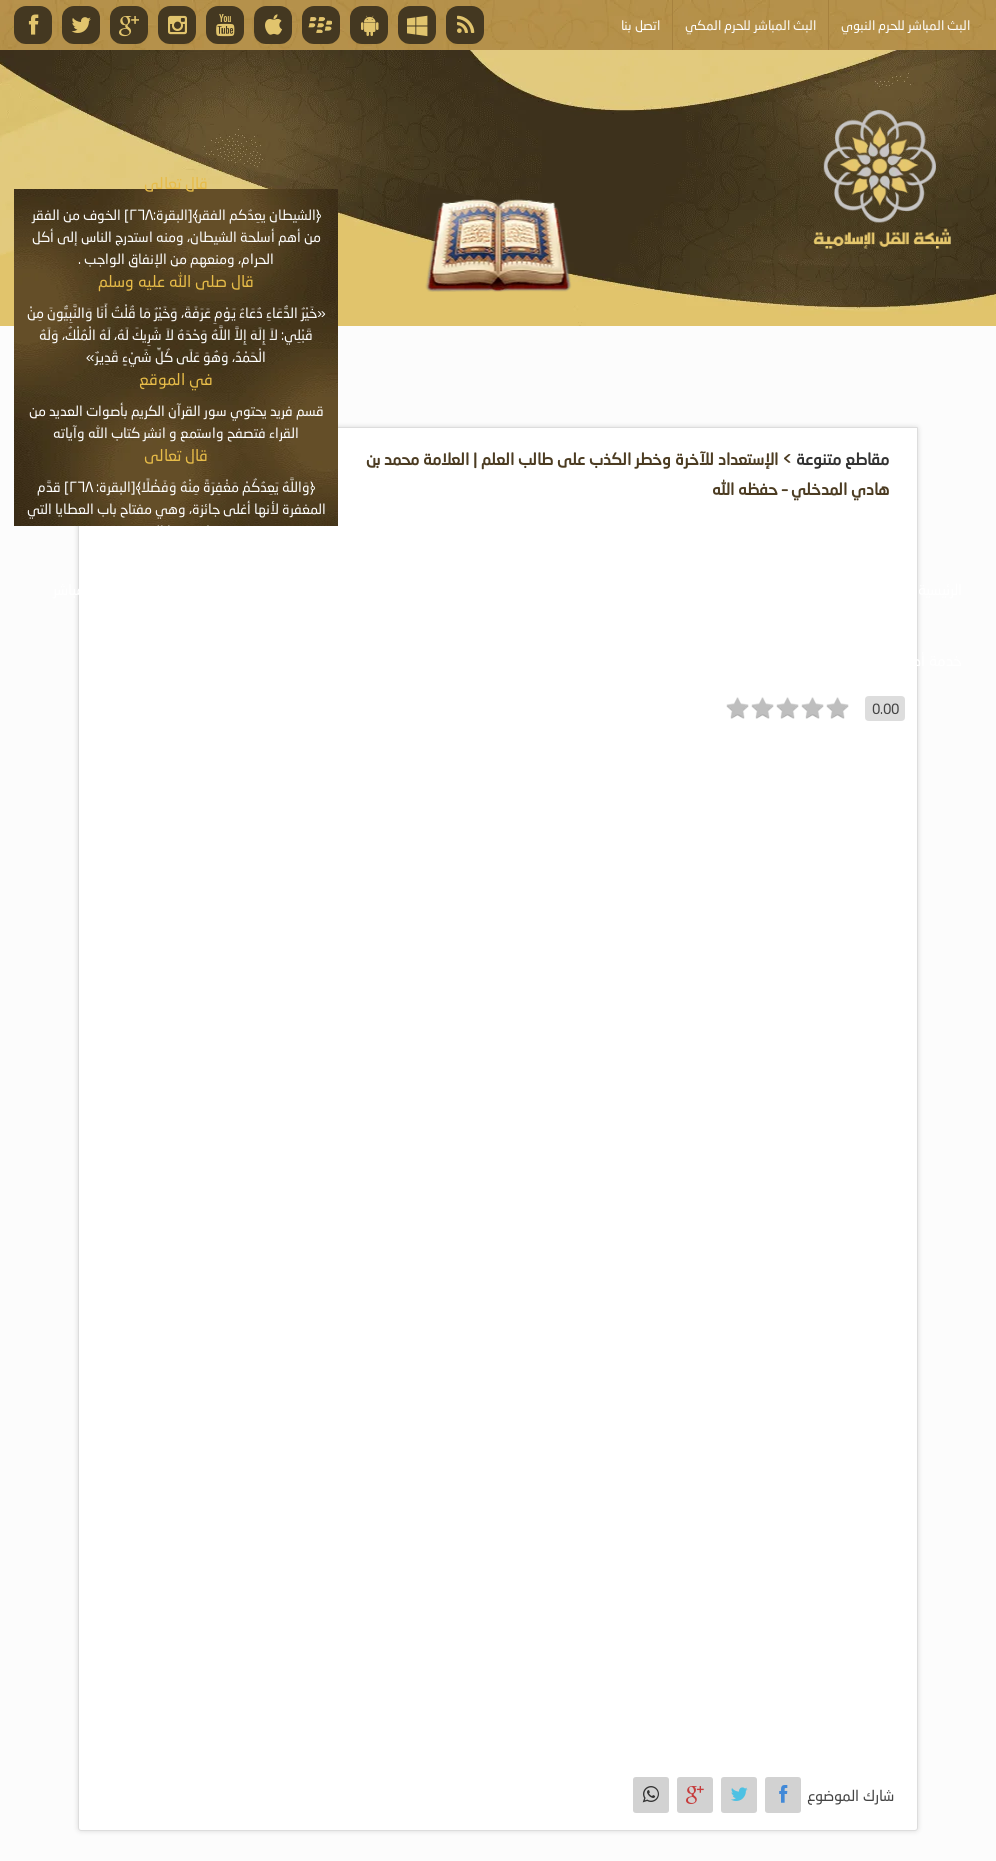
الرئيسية (940, 589)
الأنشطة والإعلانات (225, 589)
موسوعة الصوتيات (819, 589)
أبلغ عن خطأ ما (744, 660)
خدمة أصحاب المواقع (898, 660)
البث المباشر (88, 589)
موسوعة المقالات (382, 589)
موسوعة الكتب (527, 589)
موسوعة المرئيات (669, 589)
